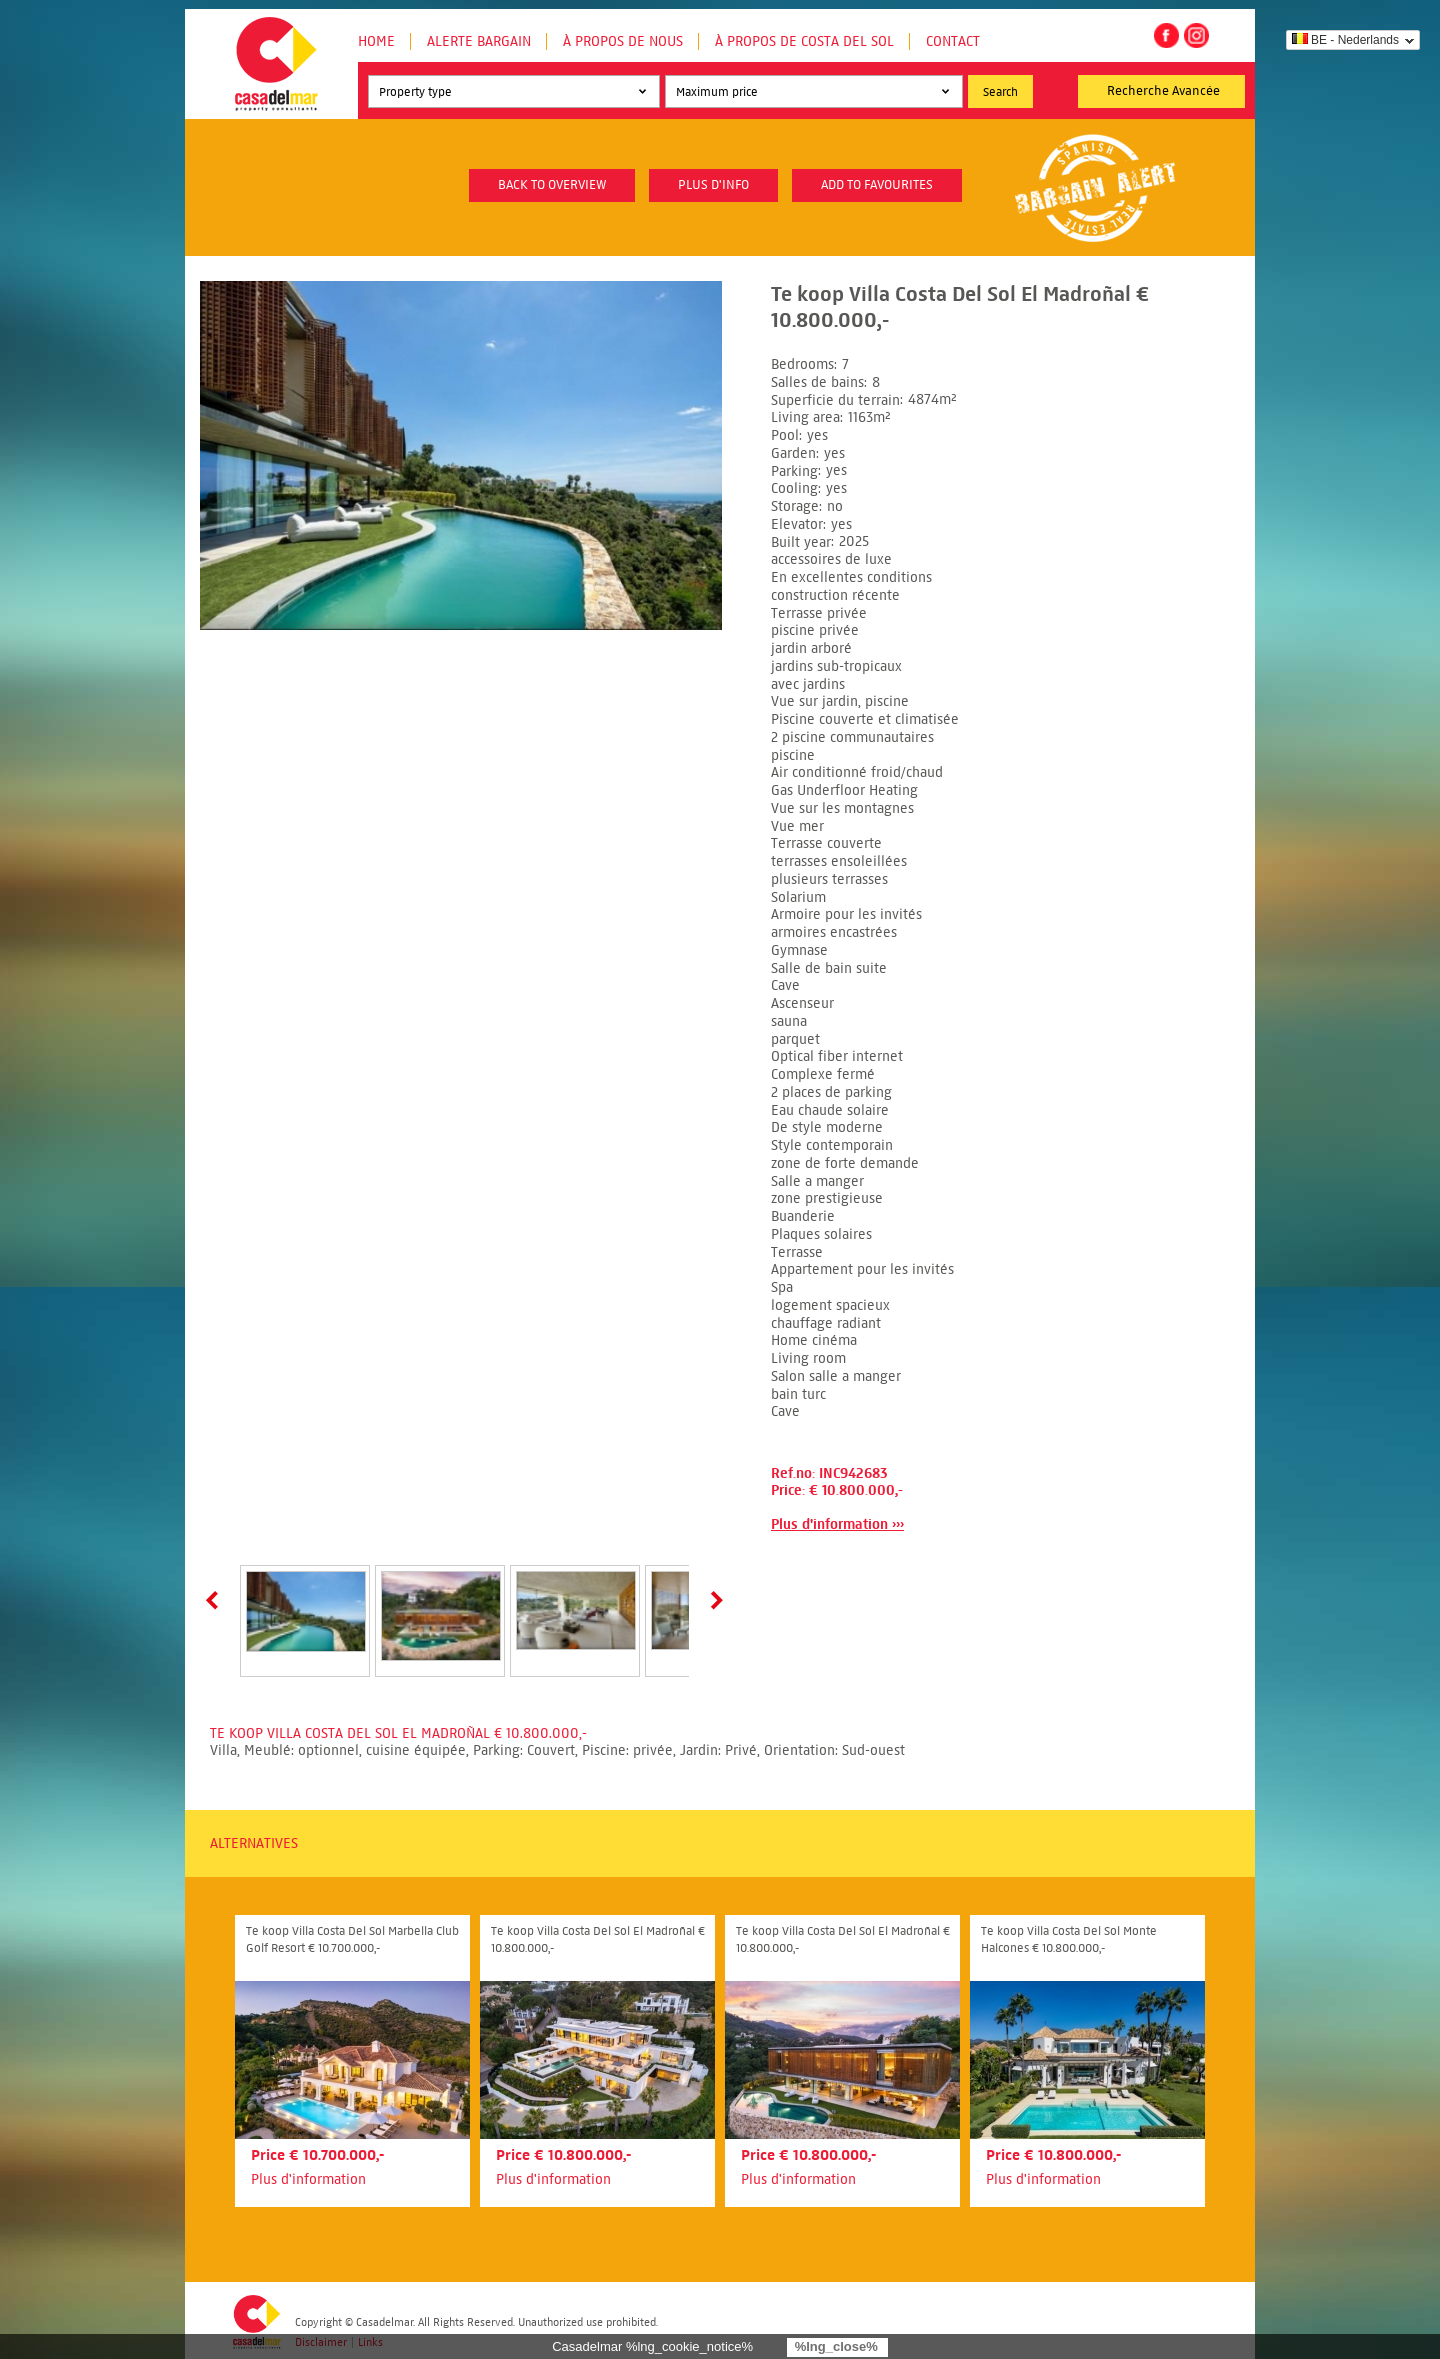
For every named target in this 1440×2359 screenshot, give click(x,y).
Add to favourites (877, 185)
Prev (216, 1600)
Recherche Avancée (1163, 91)
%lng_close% (836, 2346)
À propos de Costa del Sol (804, 41)
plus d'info (713, 185)
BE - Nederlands (1345, 40)
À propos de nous (623, 41)
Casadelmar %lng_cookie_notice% (652, 2346)
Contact (953, 41)
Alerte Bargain (479, 41)
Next (713, 1600)
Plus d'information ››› (837, 1524)
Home (376, 41)
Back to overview (552, 185)
